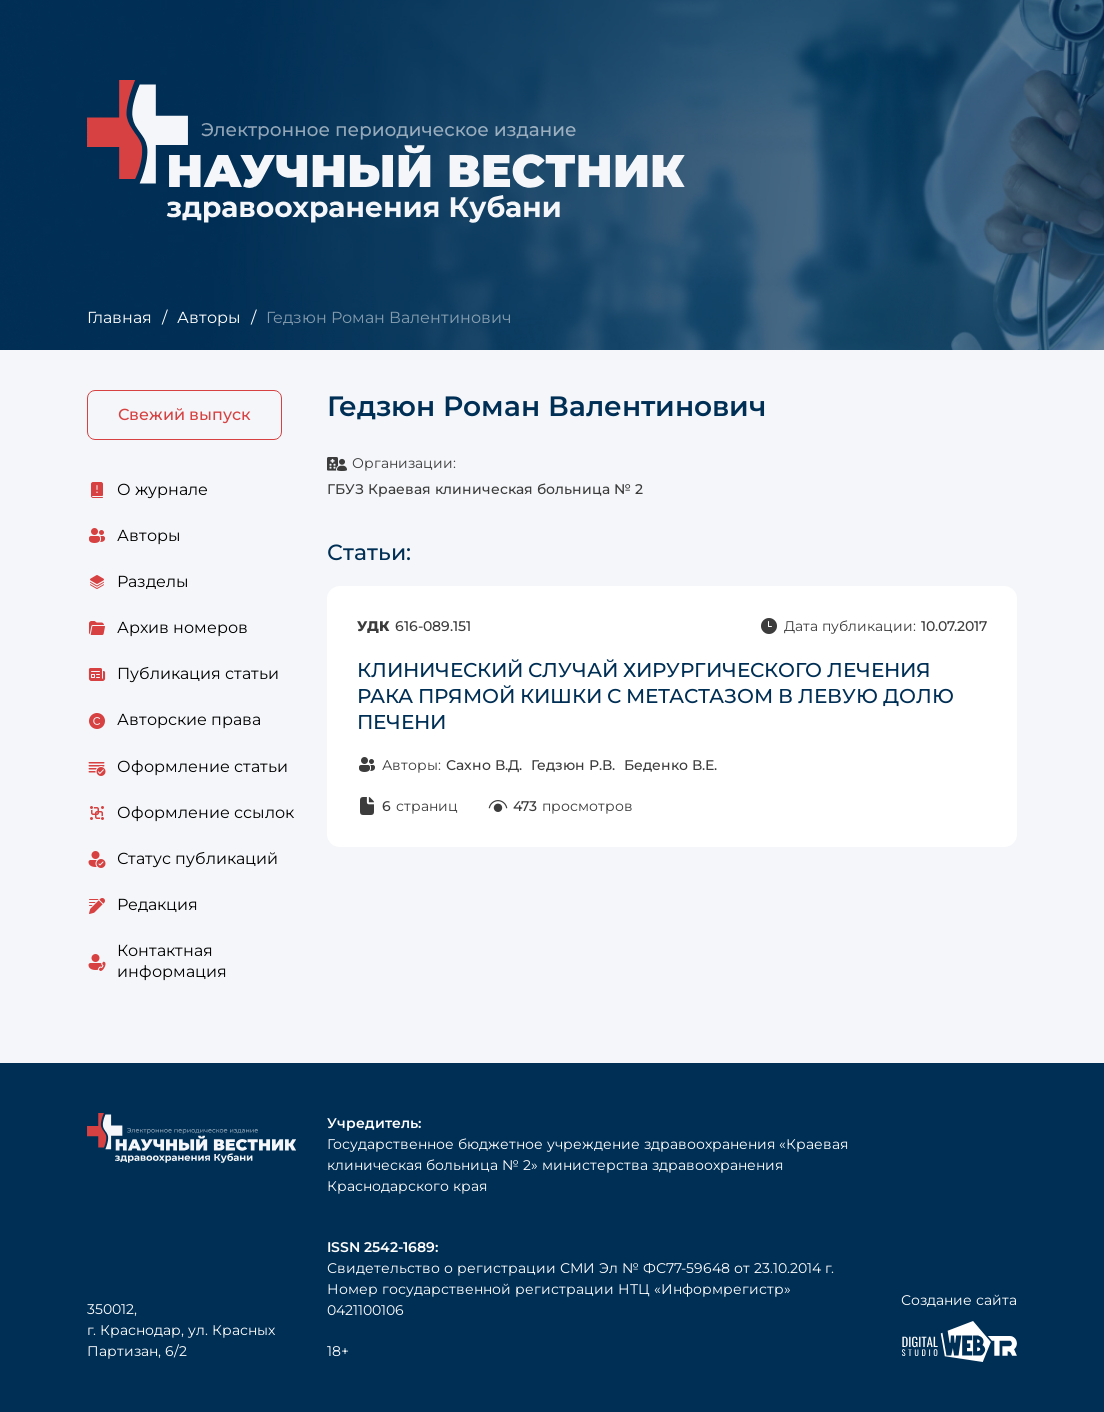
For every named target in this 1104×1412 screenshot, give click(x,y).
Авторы (209, 317)
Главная (119, 317)
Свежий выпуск (184, 414)
